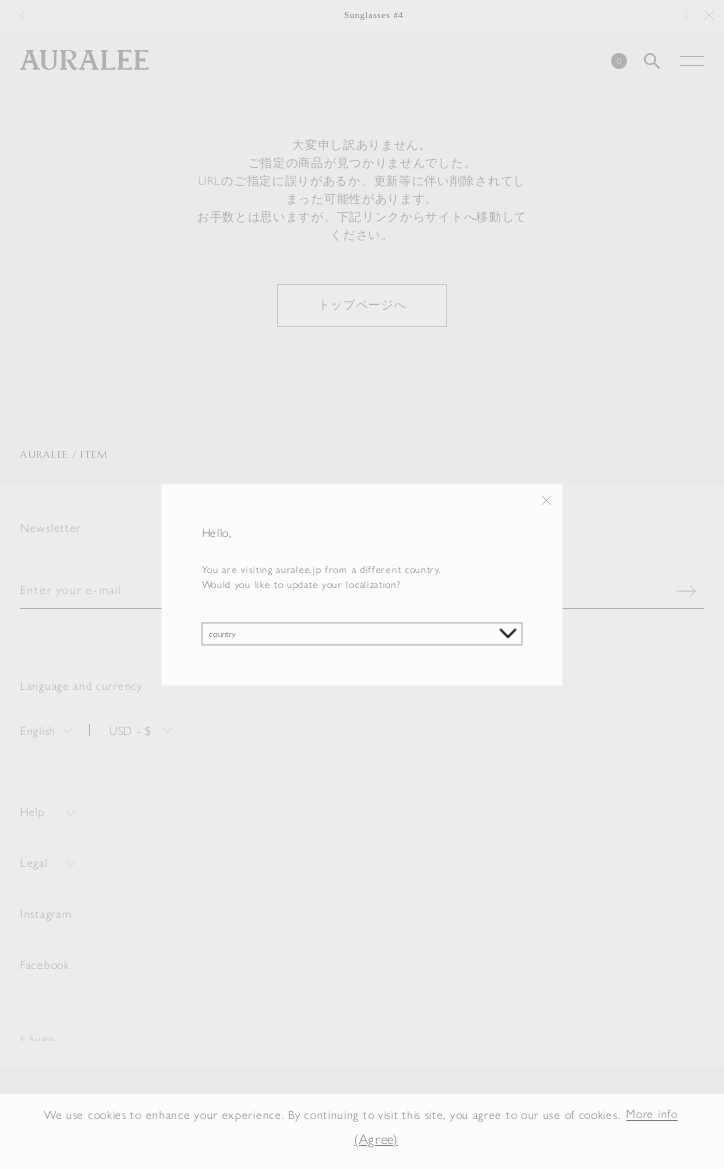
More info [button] (651, 1115)
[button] (326, 1140)
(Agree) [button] (376, 1139)
